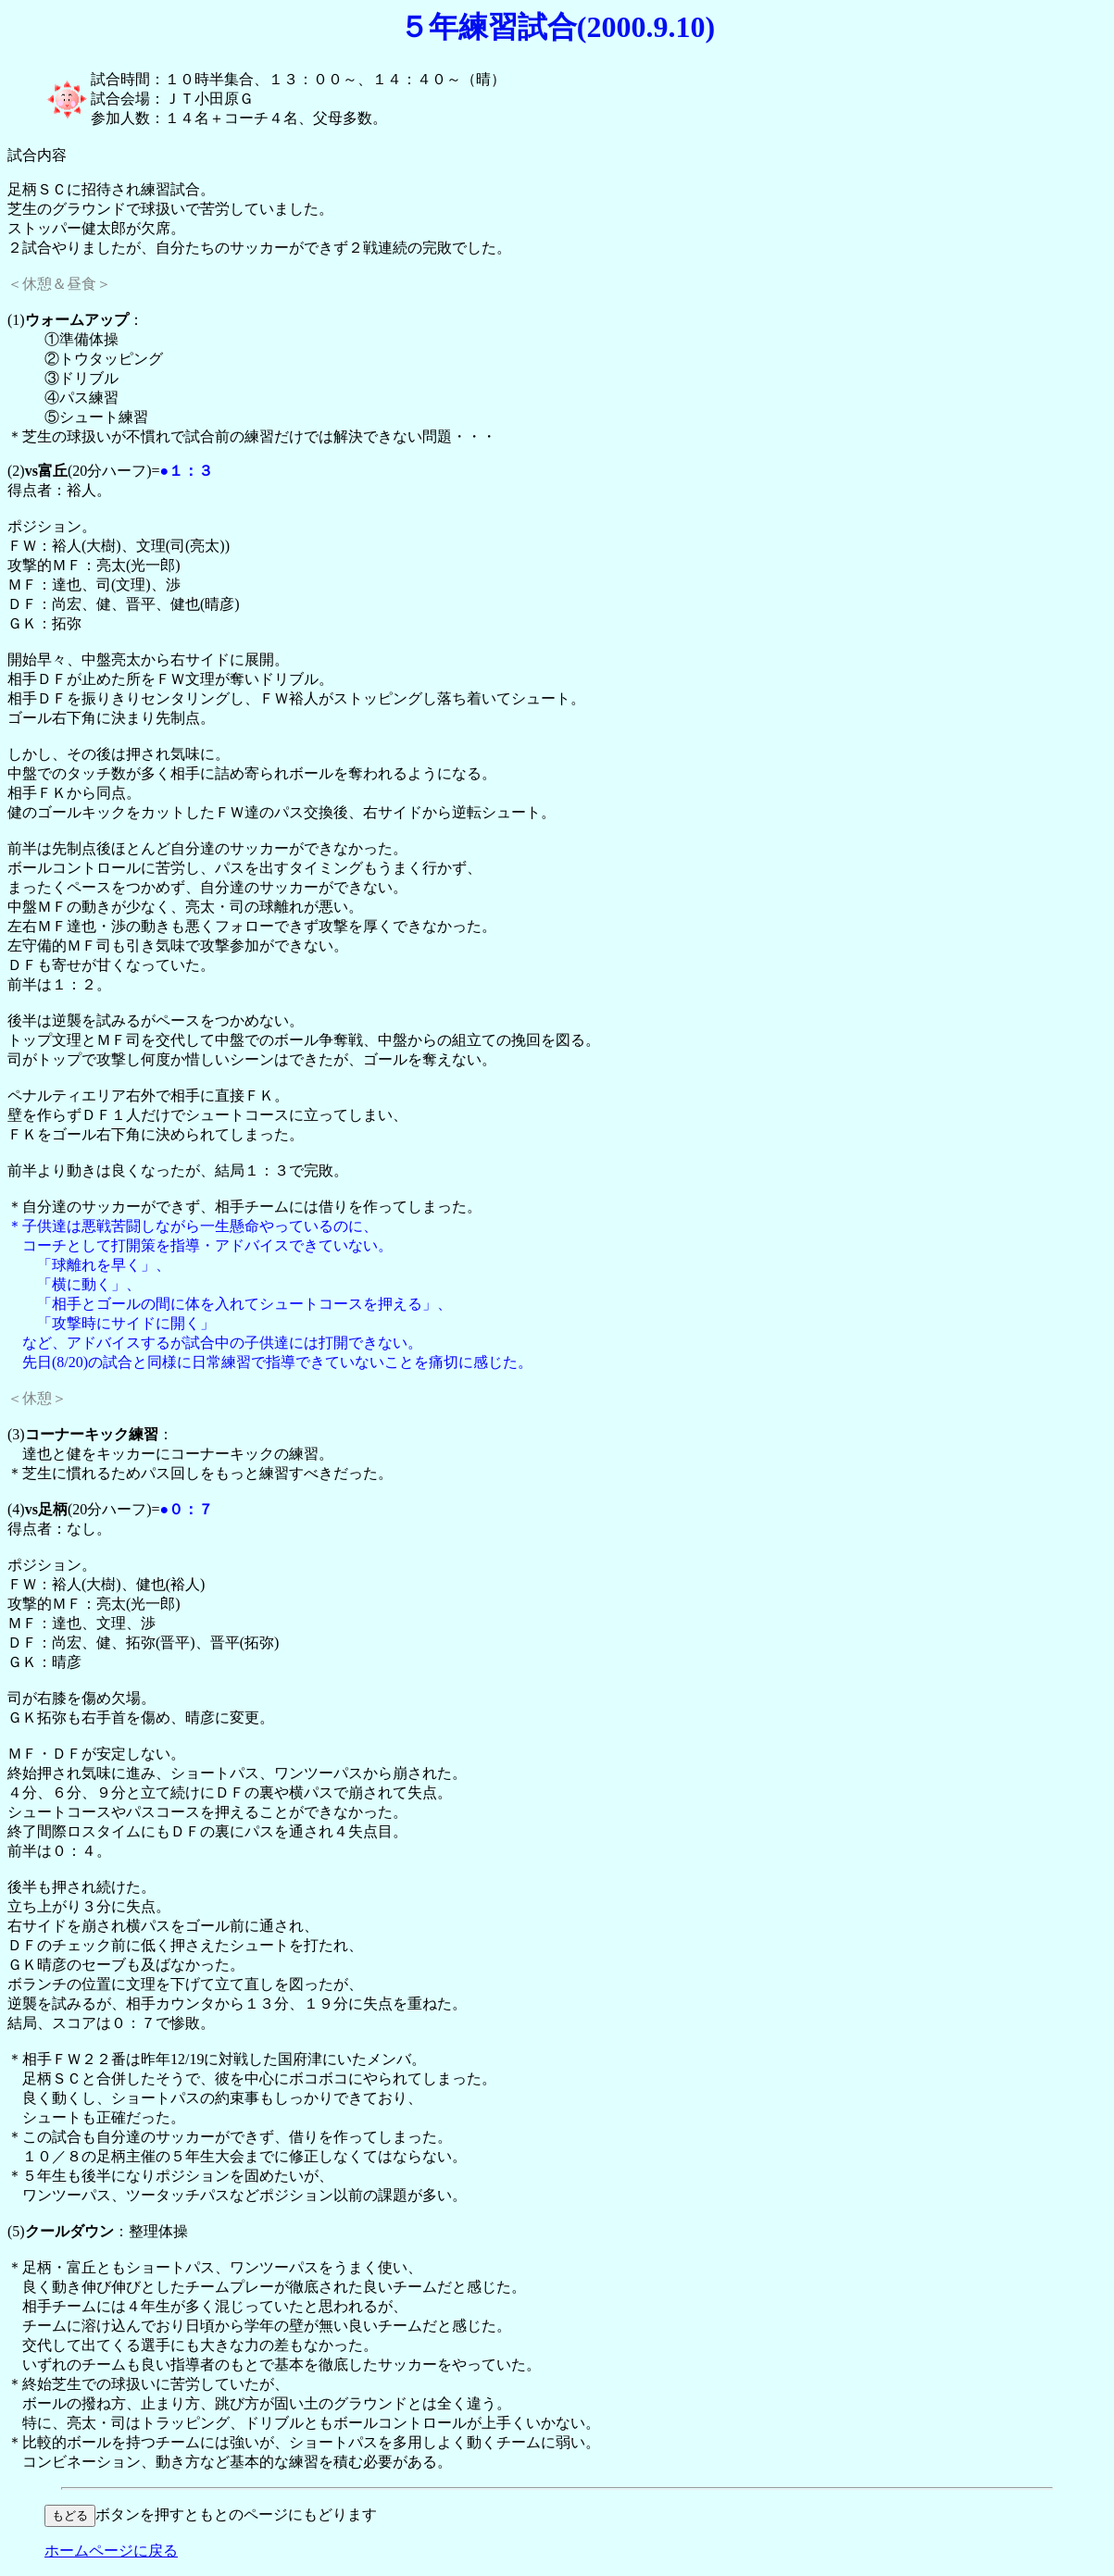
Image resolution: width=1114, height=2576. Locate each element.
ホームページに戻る (111, 2550)
